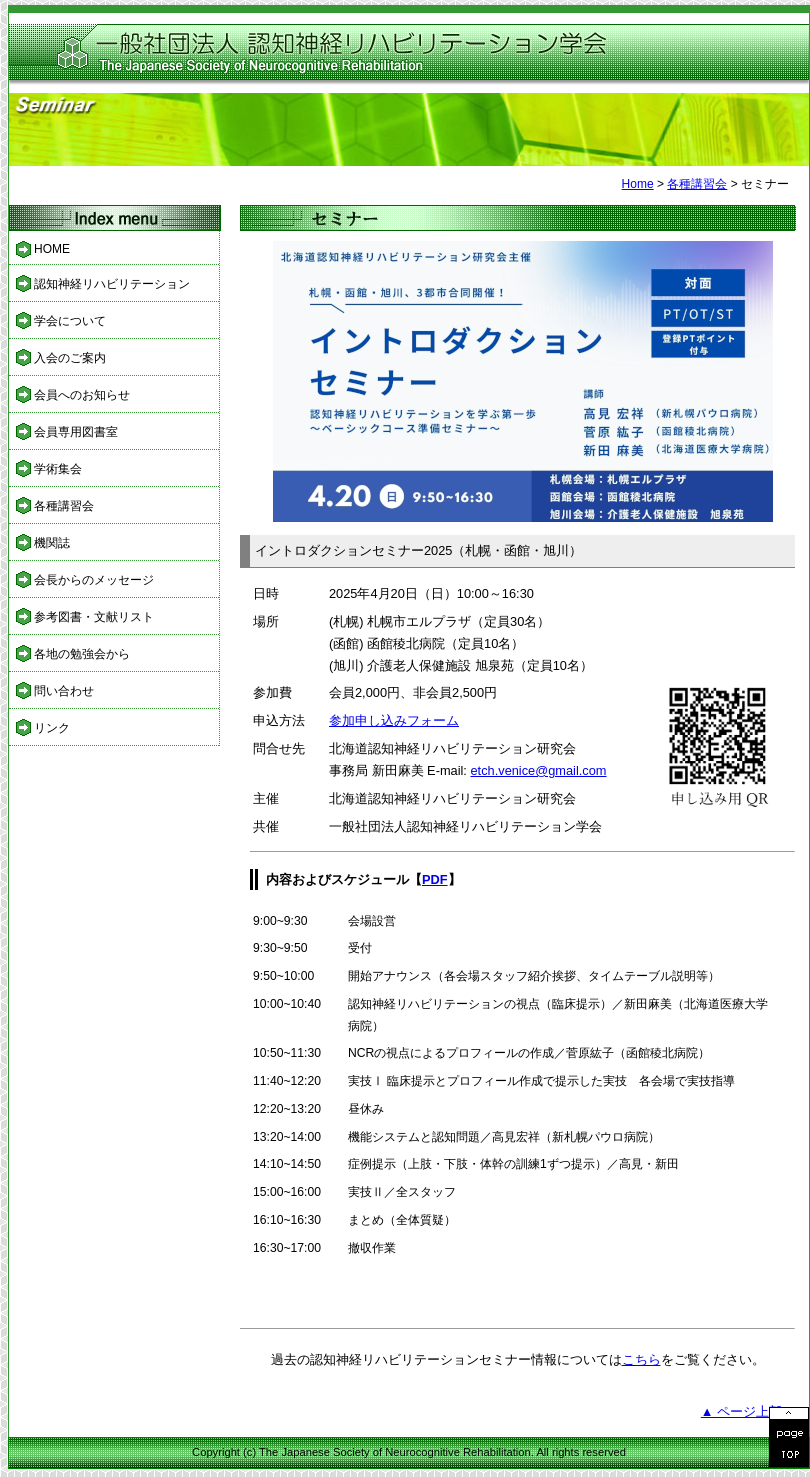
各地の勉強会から (82, 654)
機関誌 (52, 543)
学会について (70, 321)
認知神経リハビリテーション (112, 284)
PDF (435, 879)
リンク (52, 728)
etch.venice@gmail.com (538, 770)
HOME (52, 249)
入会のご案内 (70, 358)
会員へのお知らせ (82, 395)
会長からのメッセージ (94, 580)
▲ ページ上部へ (748, 1411)
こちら (641, 1359)
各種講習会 (697, 184)
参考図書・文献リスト (94, 617)
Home (638, 184)
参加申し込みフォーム (394, 720)
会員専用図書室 (76, 432)
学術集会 (58, 469)
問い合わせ (64, 691)
